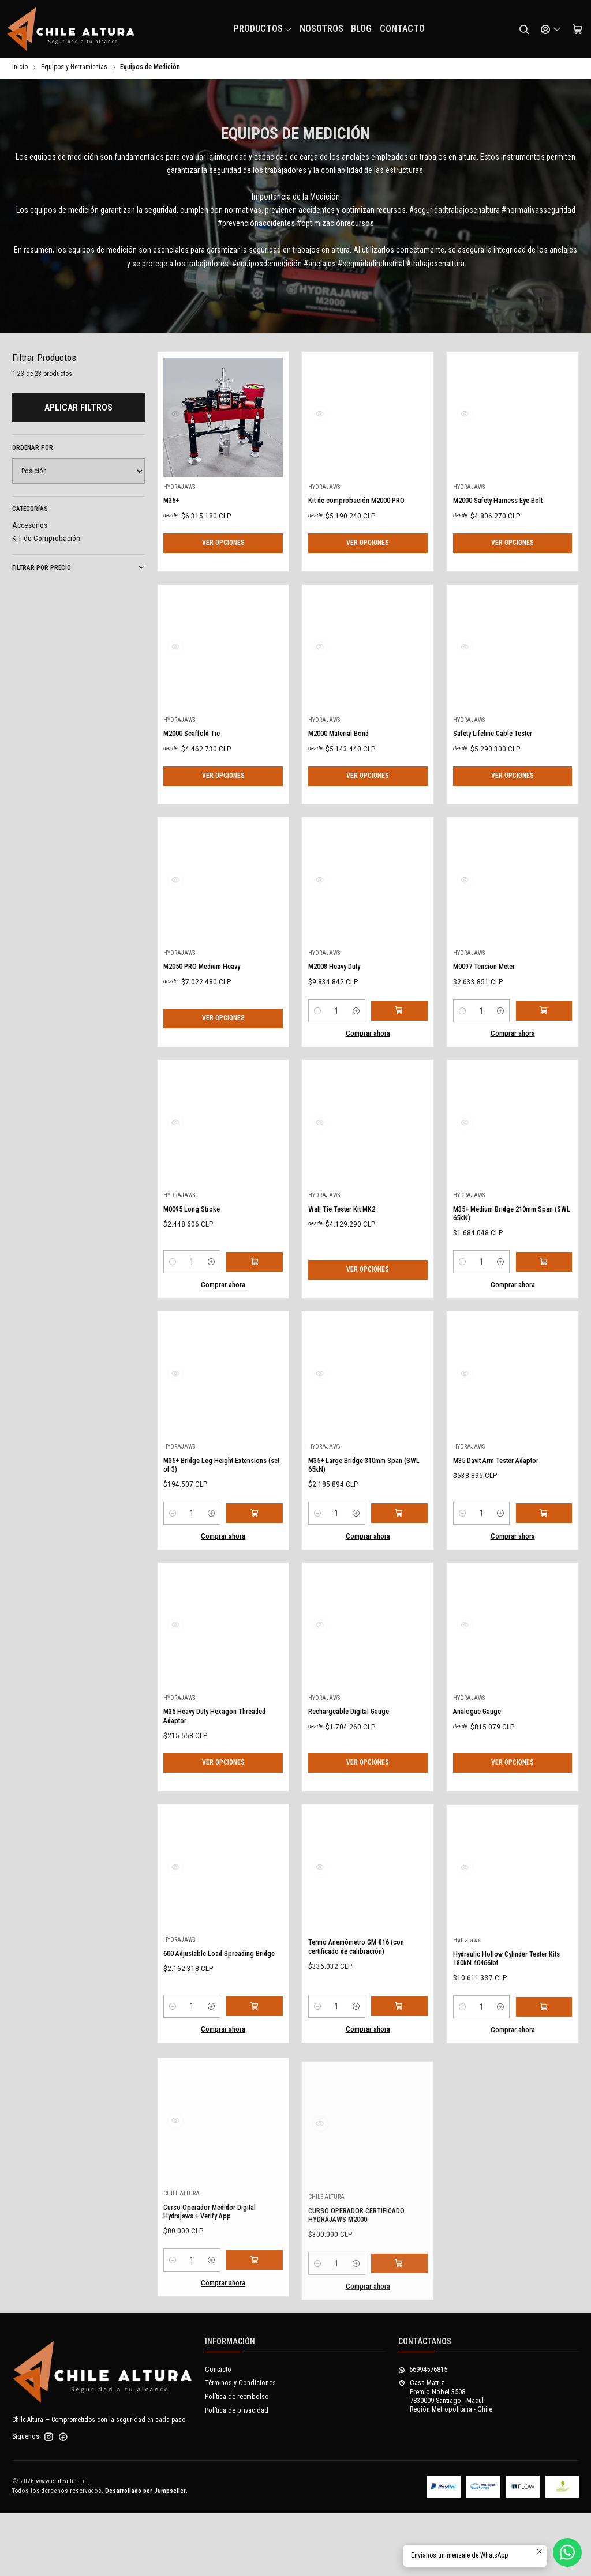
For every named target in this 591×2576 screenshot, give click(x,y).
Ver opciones (223, 593)
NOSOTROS (321, 28)
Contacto (402, 28)
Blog (361, 28)
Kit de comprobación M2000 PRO (360, 559)
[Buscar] (524, 29)
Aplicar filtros (78, 409)
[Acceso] (550, 29)
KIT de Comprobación (46, 540)
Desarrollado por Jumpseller (145, 2554)
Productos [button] (263, 28)
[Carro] (577, 29)
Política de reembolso (237, 2460)
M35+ (173, 538)
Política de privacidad (236, 2473)
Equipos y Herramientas (74, 69)
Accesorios (29, 526)
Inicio (20, 69)
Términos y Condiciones (240, 2446)
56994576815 (422, 2433)
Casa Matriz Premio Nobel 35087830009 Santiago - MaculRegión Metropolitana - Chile (445, 2459)
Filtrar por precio (78, 569)
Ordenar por (32, 449)
